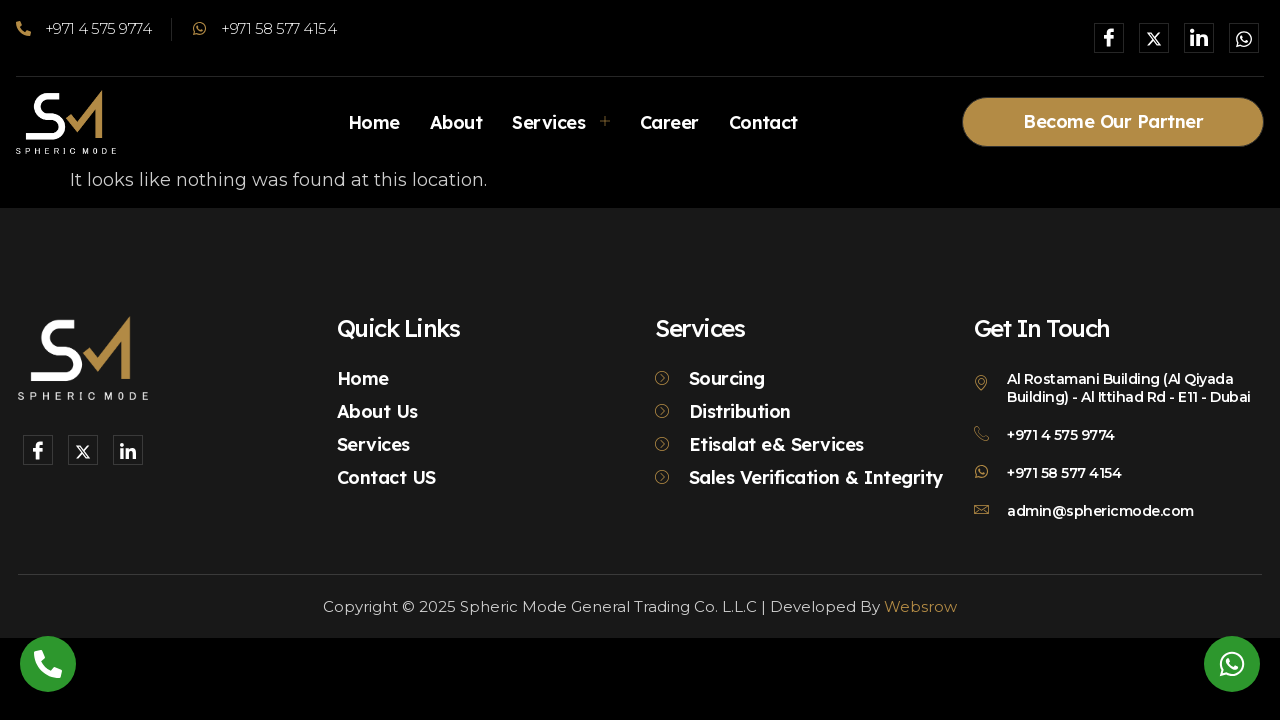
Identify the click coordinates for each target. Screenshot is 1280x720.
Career (669, 121)
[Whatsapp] (1244, 38)
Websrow (920, 606)
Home (373, 121)
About (456, 121)
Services (562, 121)
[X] (1154, 38)
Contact (764, 121)
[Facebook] (1109, 38)
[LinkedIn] (1199, 38)
